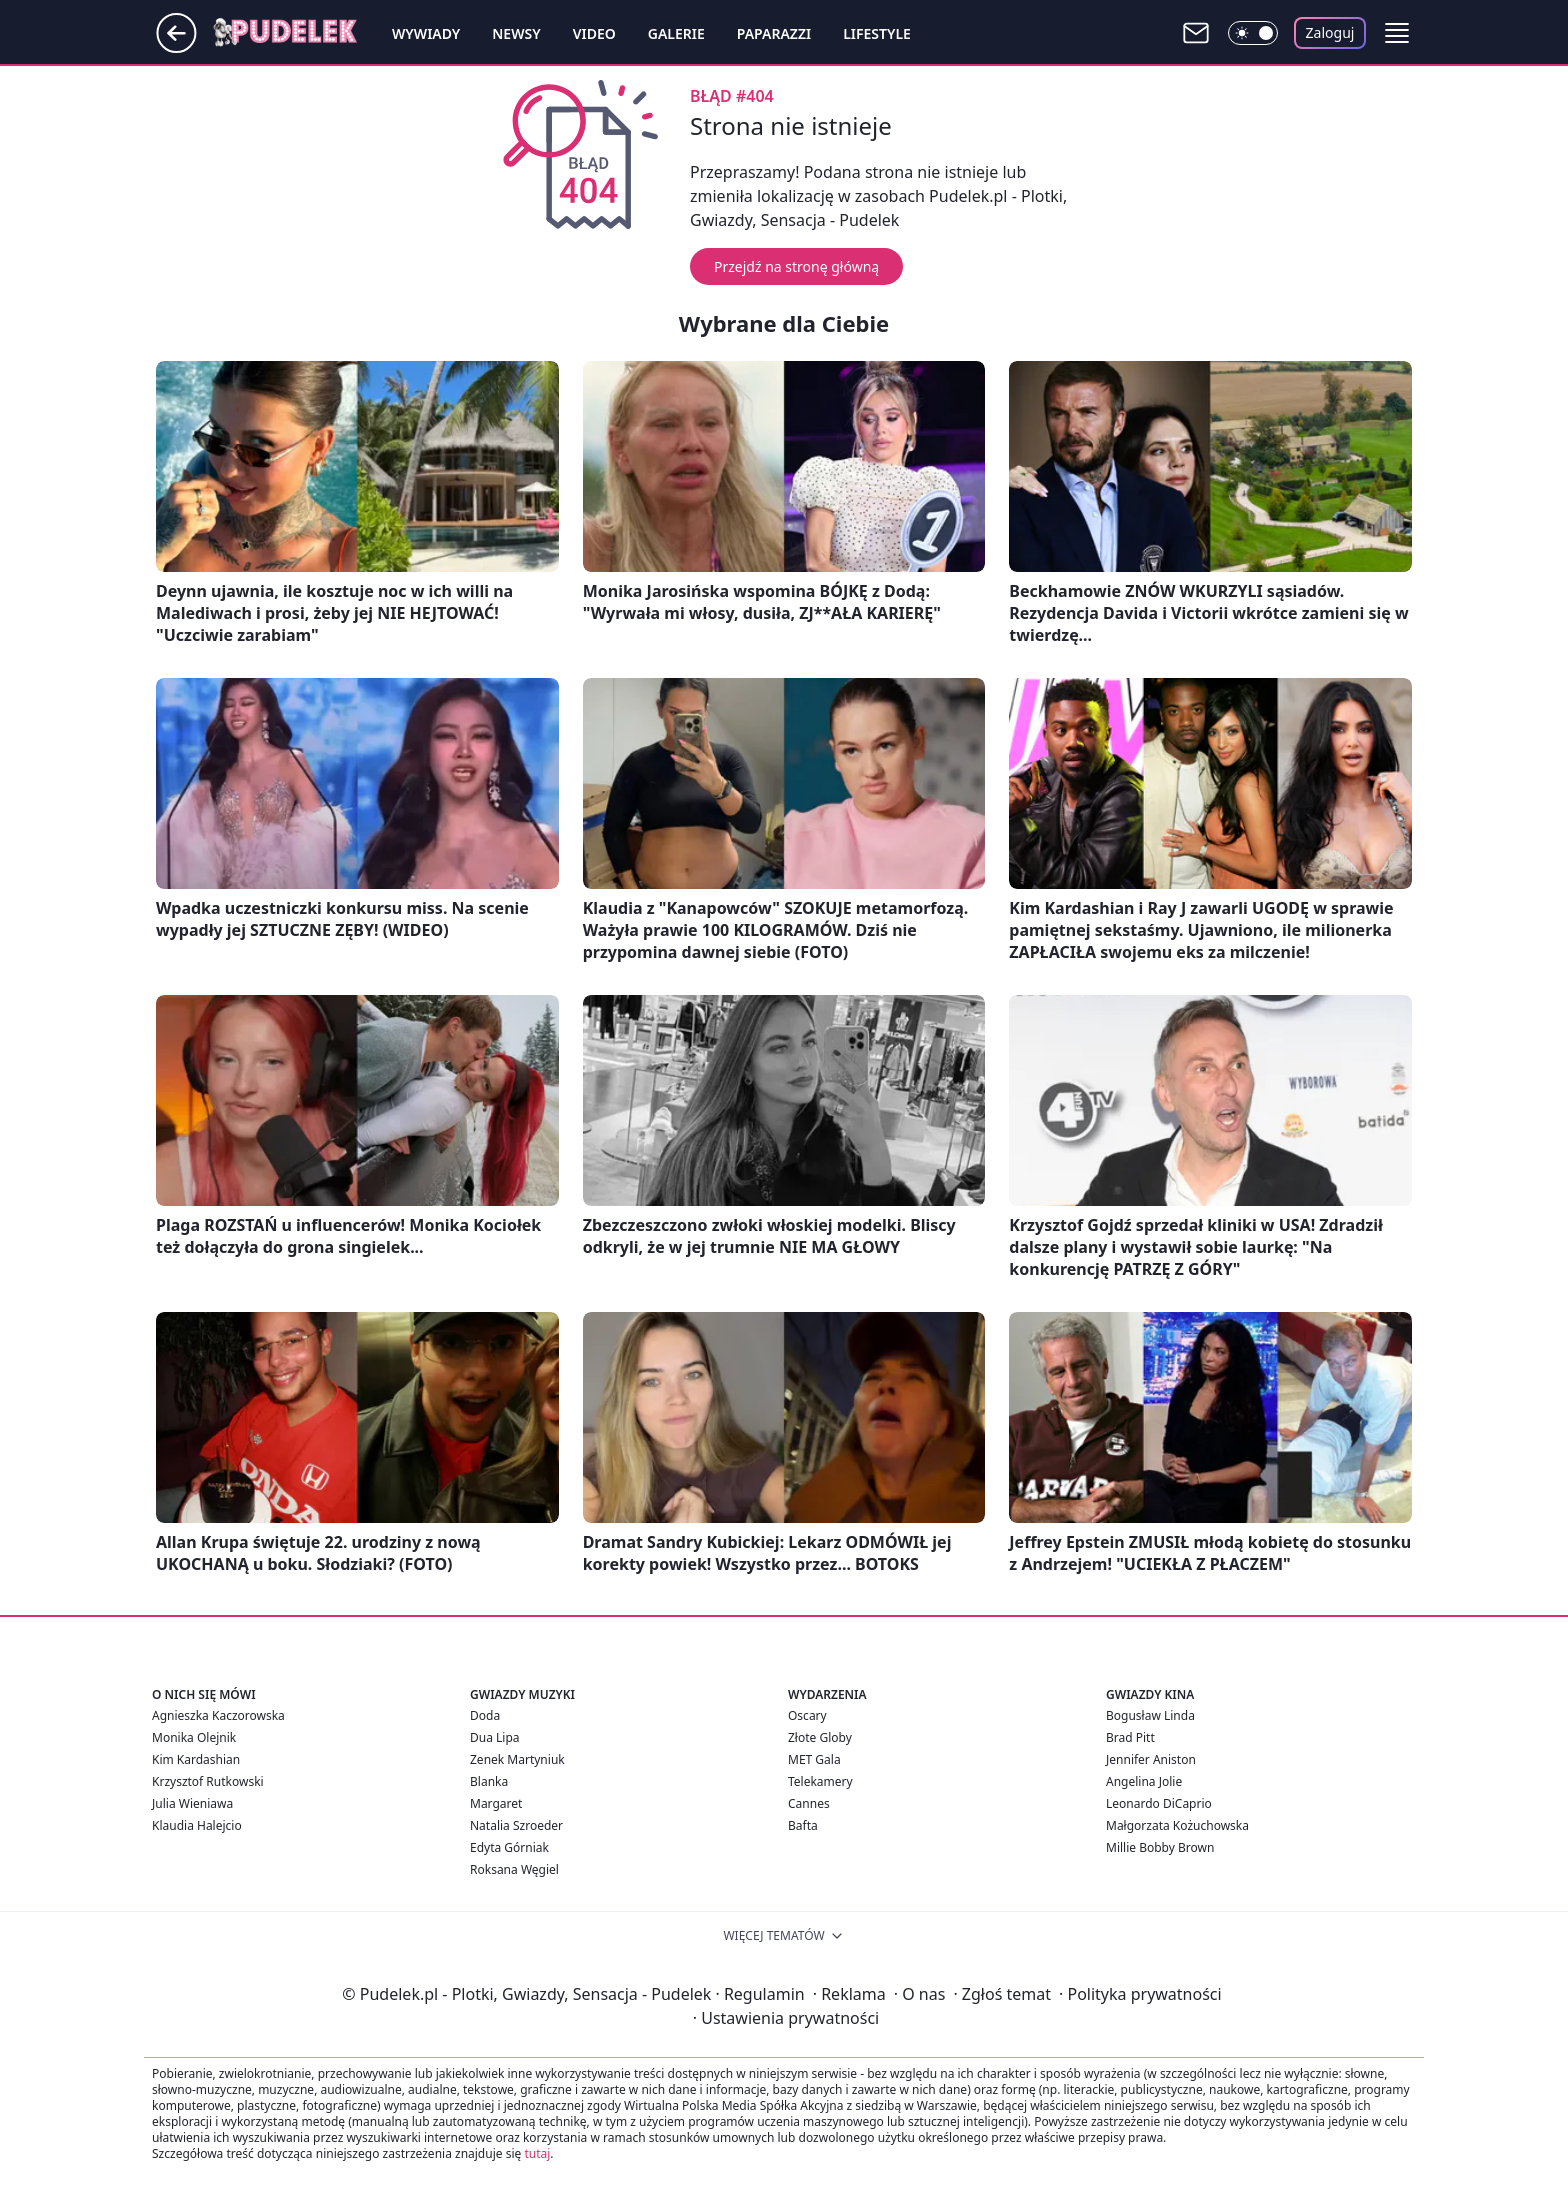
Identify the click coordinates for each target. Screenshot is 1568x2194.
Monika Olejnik (194, 1737)
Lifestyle (877, 33)
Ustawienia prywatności (786, 2018)
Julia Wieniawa (192, 1803)
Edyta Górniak (509, 1847)
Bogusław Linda (1150, 1715)
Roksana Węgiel (514, 1869)
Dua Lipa (495, 1737)
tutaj (537, 2153)
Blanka (489, 1781)
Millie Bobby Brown (1160, 1847)
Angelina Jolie (1144, 1781)
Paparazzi (774, 33)
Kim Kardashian (196, 1759)
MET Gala (814, 1759)
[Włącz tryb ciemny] (1253, 33)
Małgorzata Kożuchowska (1177, 1825)
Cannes (809, 1803)
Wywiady (426, 33)
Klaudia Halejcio (197, 1825)
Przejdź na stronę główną (796, 266)
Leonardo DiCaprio (1159, 1803)
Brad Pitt (1130, 1737)
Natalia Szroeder (516, 1825)
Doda (485, 1715)
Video (594, 33)
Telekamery (820, 1781)
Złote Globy (820, 1737)
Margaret (496, 1803)
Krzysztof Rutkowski (208, 1781)
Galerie (676, 33)
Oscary (807, 1715)
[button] (1397, 33)
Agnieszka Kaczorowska (218, 1715)
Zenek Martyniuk (517, 1759)
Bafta (803, 1825)
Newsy (516, 33)
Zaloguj (1330, 32)
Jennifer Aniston (1151, 1759)
